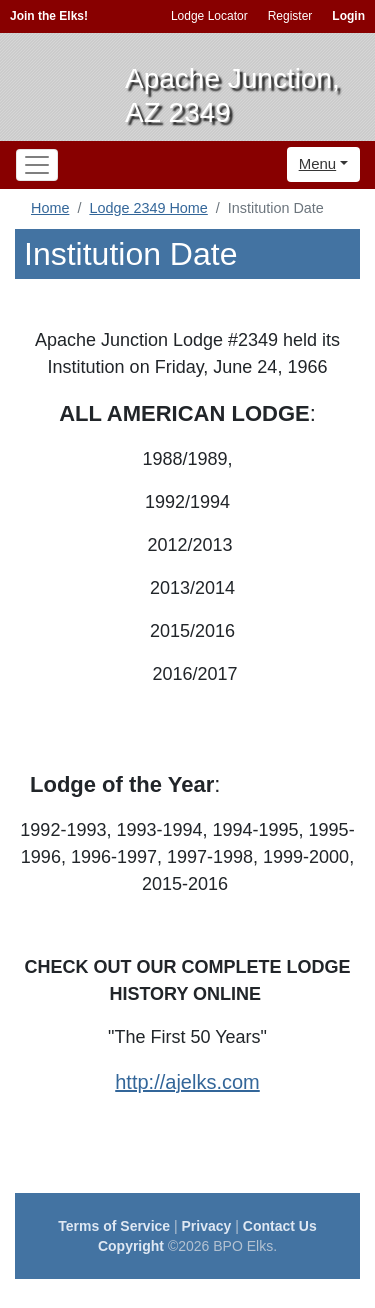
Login (348, 16)
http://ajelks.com (187, 1082)
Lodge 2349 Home (148, 208)
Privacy (207, 1226)
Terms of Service (114, 1226)
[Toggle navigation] (37, 165)
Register (290, 16)
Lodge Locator (209, 16)
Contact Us (280, 1226)
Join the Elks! (49, 16)
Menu (318, 163)
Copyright (131, 1246)
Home (50, 208)
